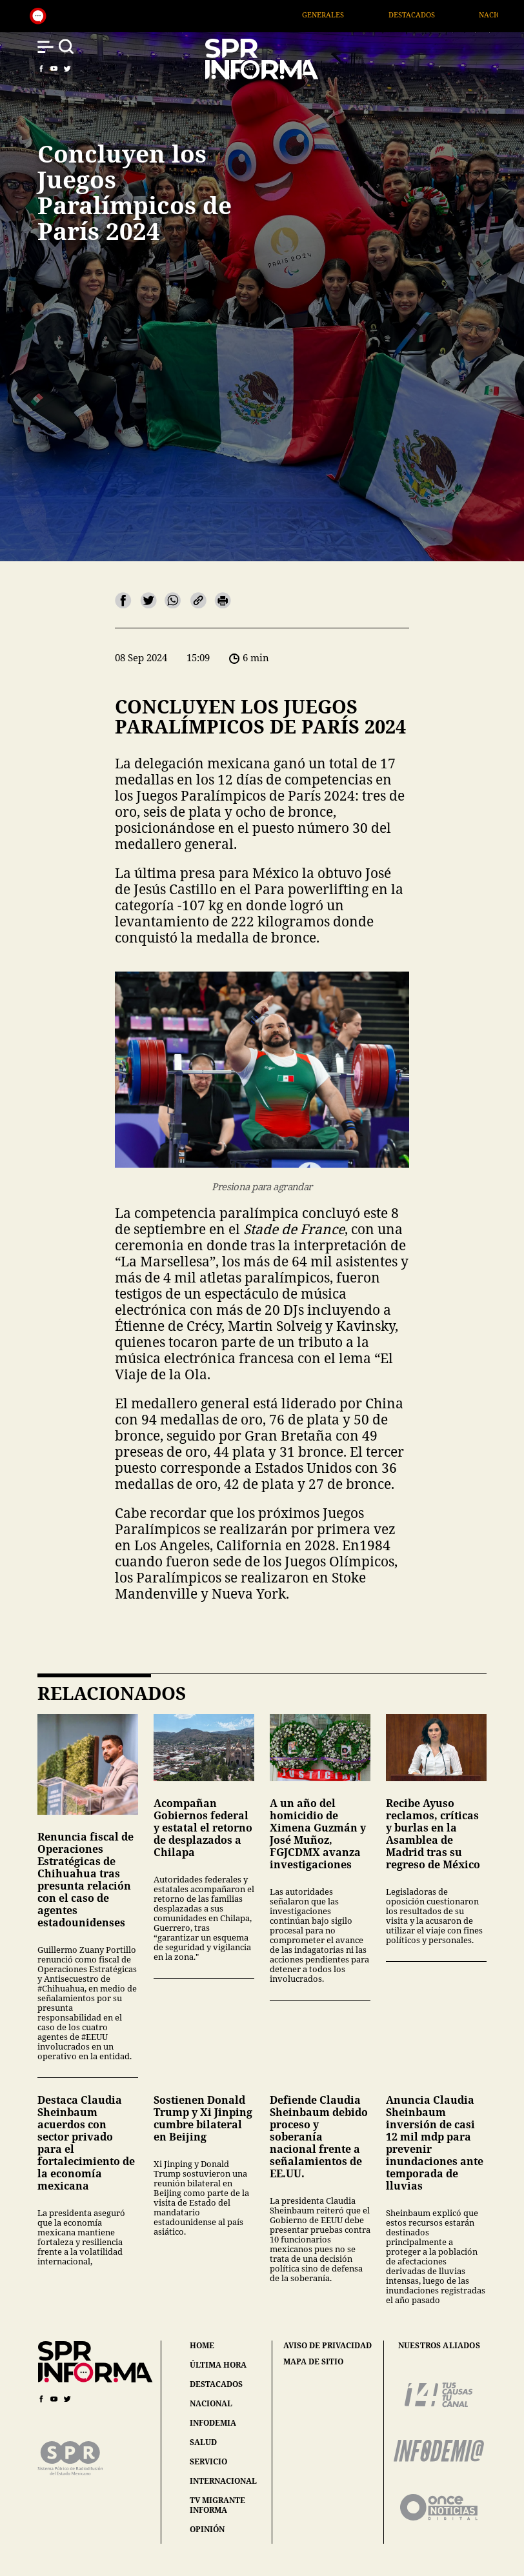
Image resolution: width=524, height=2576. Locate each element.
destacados (216, 2384)
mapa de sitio (313, 2362)
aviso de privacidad (327, 2346)
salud (203, 2442)
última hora (218, 2364)
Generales (353, 14)
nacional (211, 2403)
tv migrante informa (217, 2505)
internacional (223, 2480)
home (202, 2345)
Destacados (441, 14)
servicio (208, 2461)
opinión (207, 2529)
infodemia (213, 2422)
